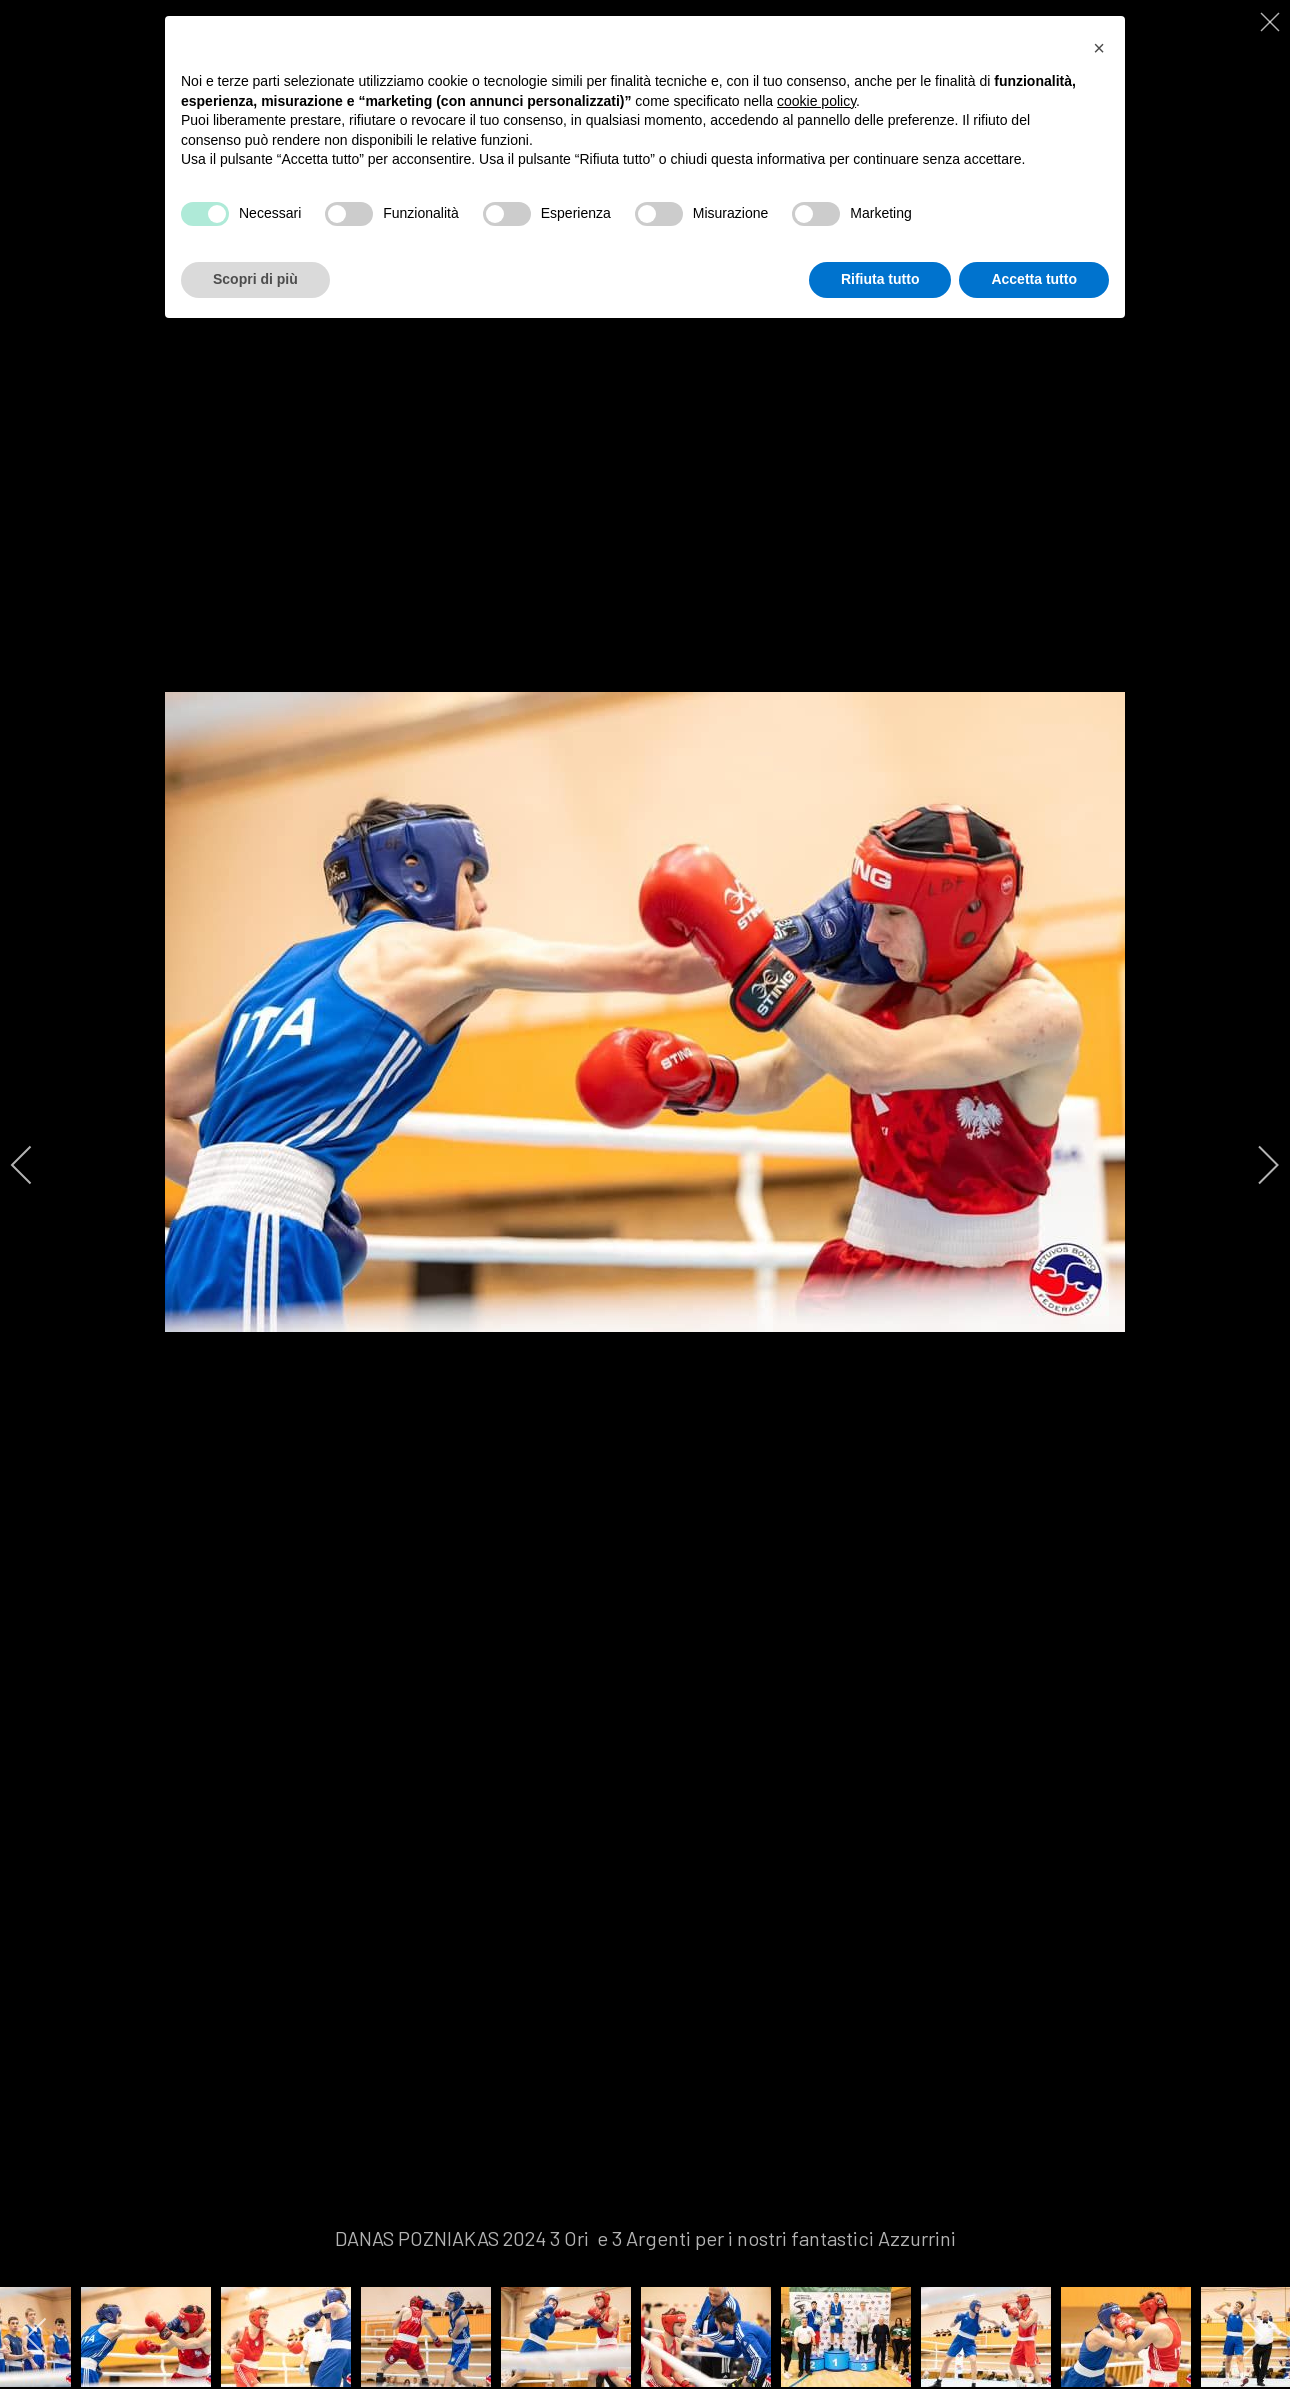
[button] (1099, 48)
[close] (1272, 22)
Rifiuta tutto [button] (880, 279)
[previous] (35, 1165)
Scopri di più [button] (255, 279)
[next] (1255, 1165)
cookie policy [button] (816, 101)
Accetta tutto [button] (1034, 279)
